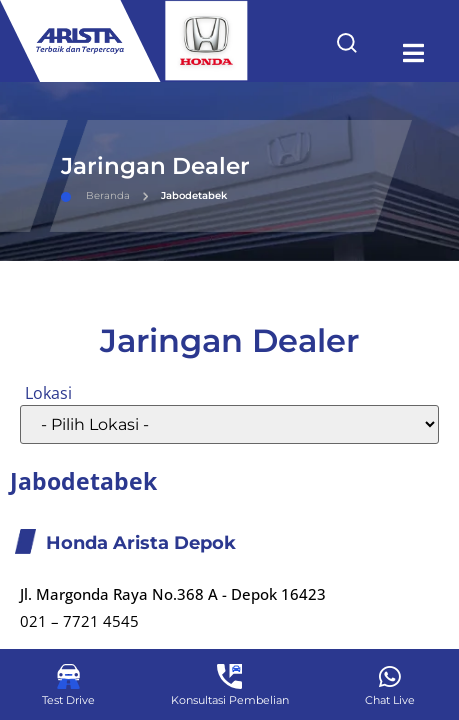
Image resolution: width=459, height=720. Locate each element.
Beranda (95, 195)
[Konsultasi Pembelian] (229, 676)
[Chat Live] (390, 676)
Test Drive (68, 700)
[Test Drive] (68, 676)
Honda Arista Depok (141, 543)
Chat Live (390, 700)
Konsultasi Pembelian (230, 700)
